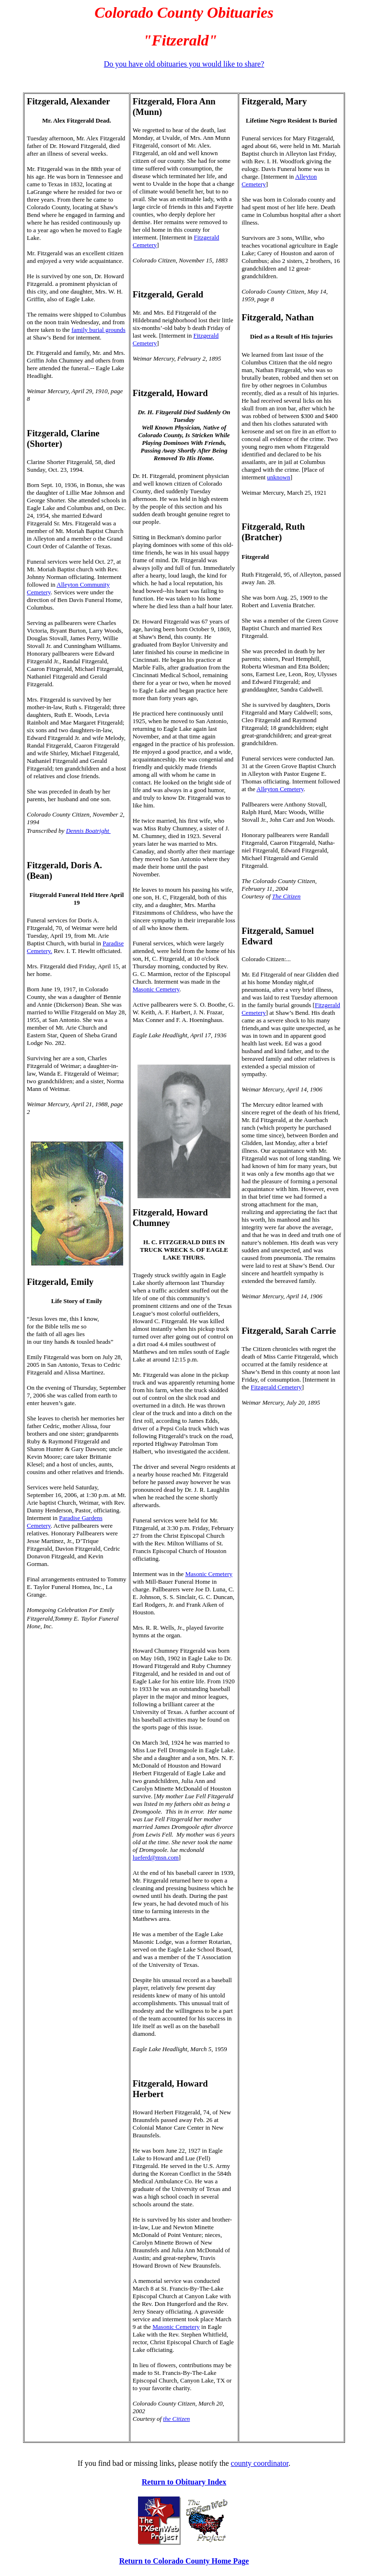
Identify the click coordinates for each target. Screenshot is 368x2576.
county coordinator (259, 2463)
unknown (278, 477)
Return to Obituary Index (184, 2482)
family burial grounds (98, 329)
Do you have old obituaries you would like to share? (184, 64)
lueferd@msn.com (156, 1857)
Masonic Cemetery (156, 989)
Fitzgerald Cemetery (276, 1387)
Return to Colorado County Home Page (184, 2561)
